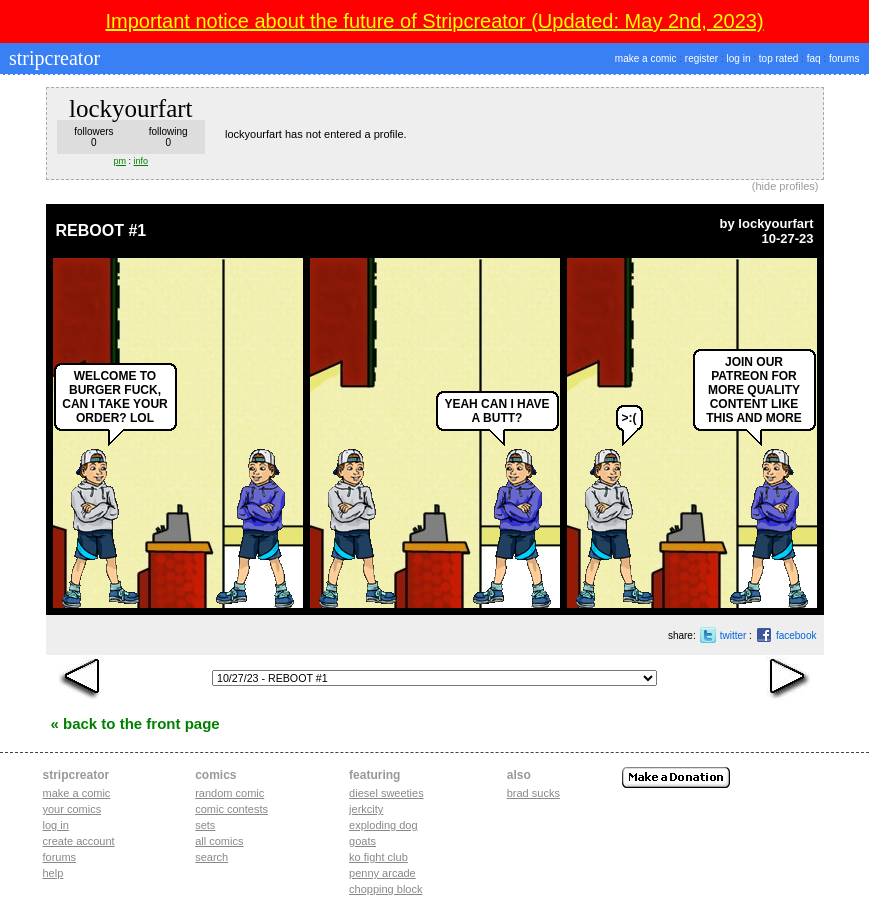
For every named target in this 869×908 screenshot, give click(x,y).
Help (53, 873)
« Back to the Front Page (135, 723)
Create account (79, 841)
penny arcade (382, 873)
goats (362, 841)
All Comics (219, 841)
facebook (796, 635)
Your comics (72, 809)
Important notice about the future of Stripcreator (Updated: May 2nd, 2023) (434, 21)
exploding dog (383, 825)
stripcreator (52, 58)
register (701, 58)
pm (120, 161)
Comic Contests (231, 809)
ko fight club (378, 857)
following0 (168, 137)
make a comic (646, 58)
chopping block (385, 889)
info (141, 161)
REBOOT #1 (101, 230)
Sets (205, 825)
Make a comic (77, 793)
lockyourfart (775, 223)
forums (844, 58)
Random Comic (229, 793)
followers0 (93, 137)
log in (739, 58)
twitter (733, 635)
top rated (778, 58)
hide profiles (785, 186)
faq (814, 58)
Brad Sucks (533, 793)
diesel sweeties (386, 793)
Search (211, 857)
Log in (56, 825)
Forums (60, 857)
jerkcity (366, 809)
